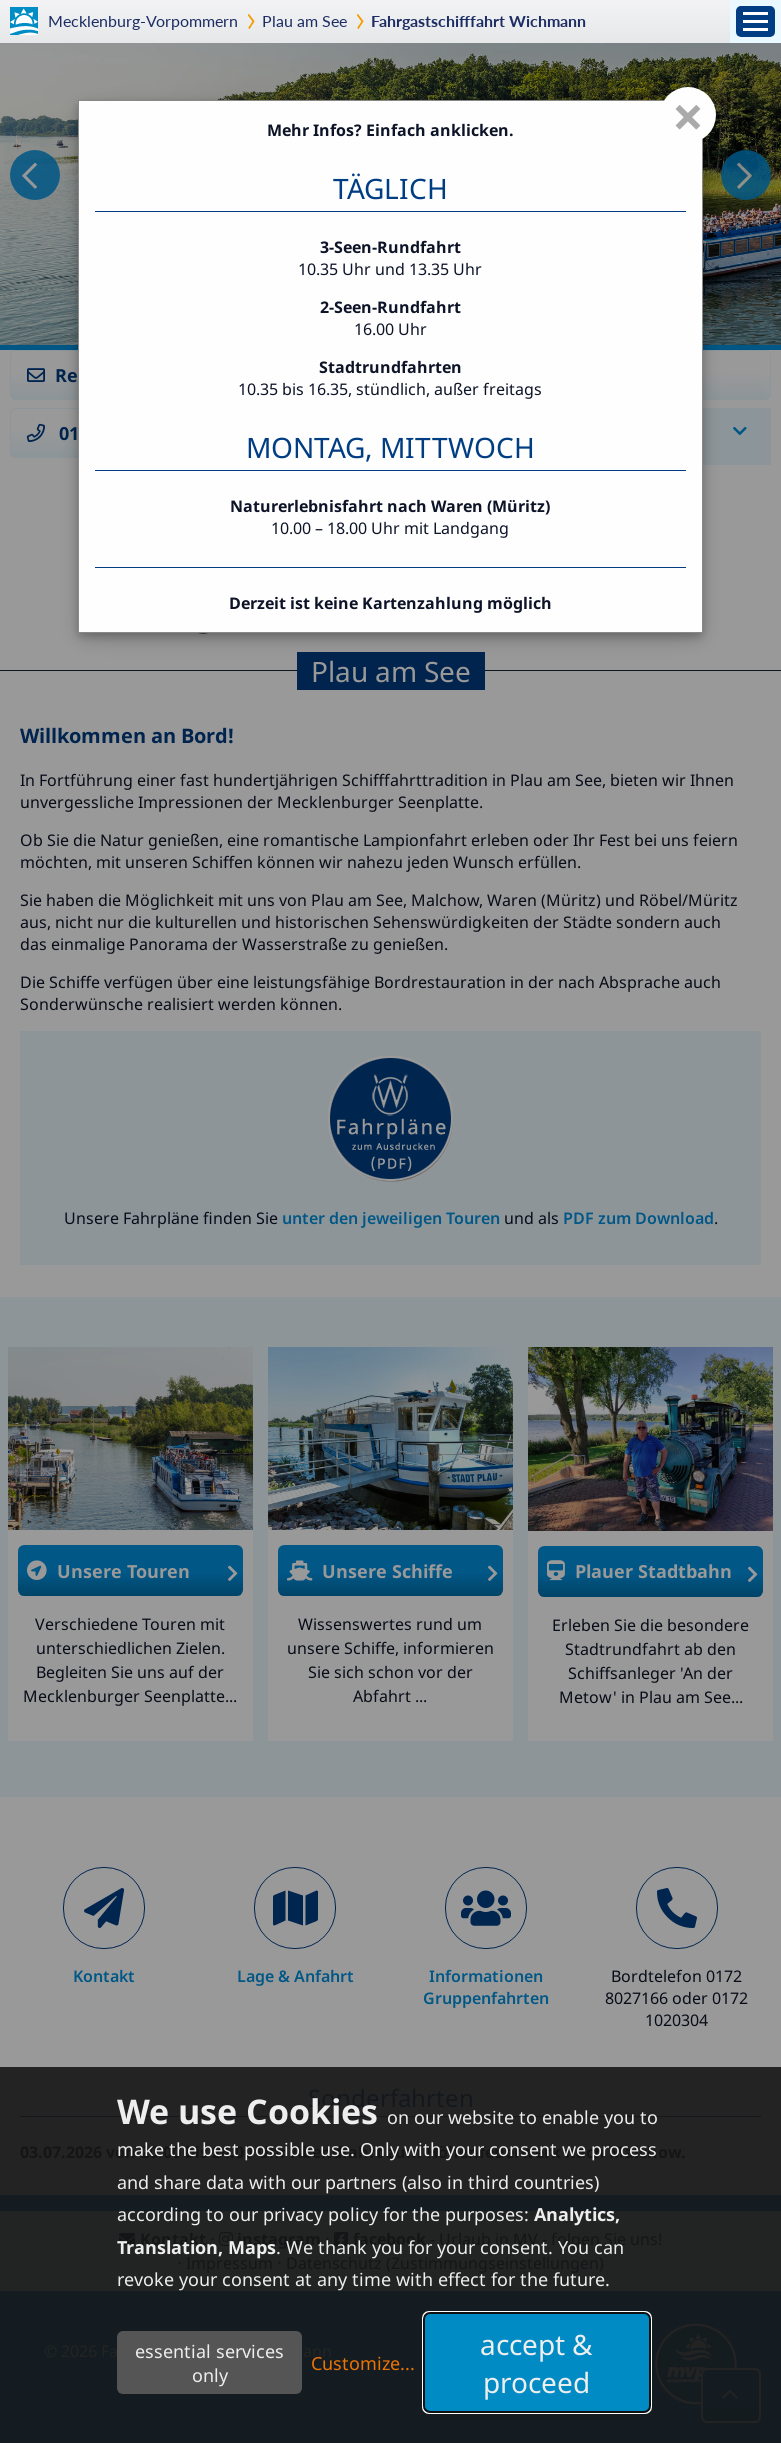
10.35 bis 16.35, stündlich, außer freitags (390, 378)
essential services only (209, 2363)
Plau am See (304, 20)
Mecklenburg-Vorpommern (143, 20)
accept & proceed (536, 2363)
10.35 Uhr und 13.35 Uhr (390, 269)
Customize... (363, 2363)
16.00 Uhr (390, 329)
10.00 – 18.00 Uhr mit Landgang (390, 528)
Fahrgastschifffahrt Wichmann (478, 20)
